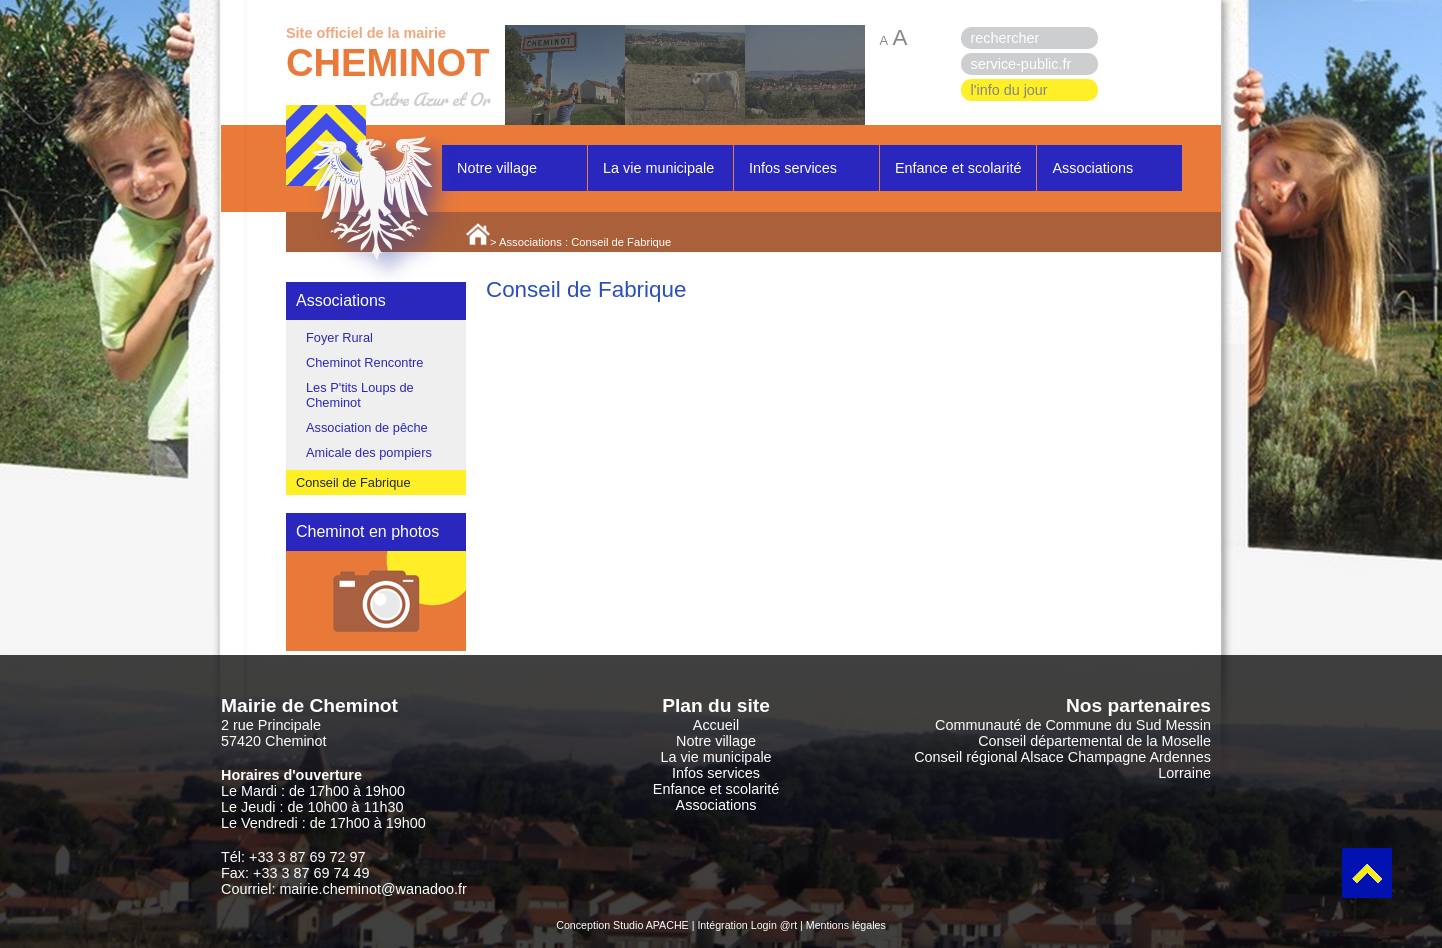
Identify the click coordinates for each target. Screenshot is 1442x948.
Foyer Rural (339, 337)
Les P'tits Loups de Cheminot (360, 395)
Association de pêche (367, 427)
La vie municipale (658, 168)
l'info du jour (1009, 90)
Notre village (497, 168)
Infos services (793, 168)
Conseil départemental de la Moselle (1094, 741)
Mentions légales (846, 925)
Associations (1092, 168)
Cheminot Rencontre (364, 362)
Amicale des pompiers (369, 452)
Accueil (716, 725)
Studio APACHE (651, 925)
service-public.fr (1021, 64)
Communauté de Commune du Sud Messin (1073, 725)
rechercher (1005, 38)
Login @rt (774, 925)
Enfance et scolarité (958, 168)
